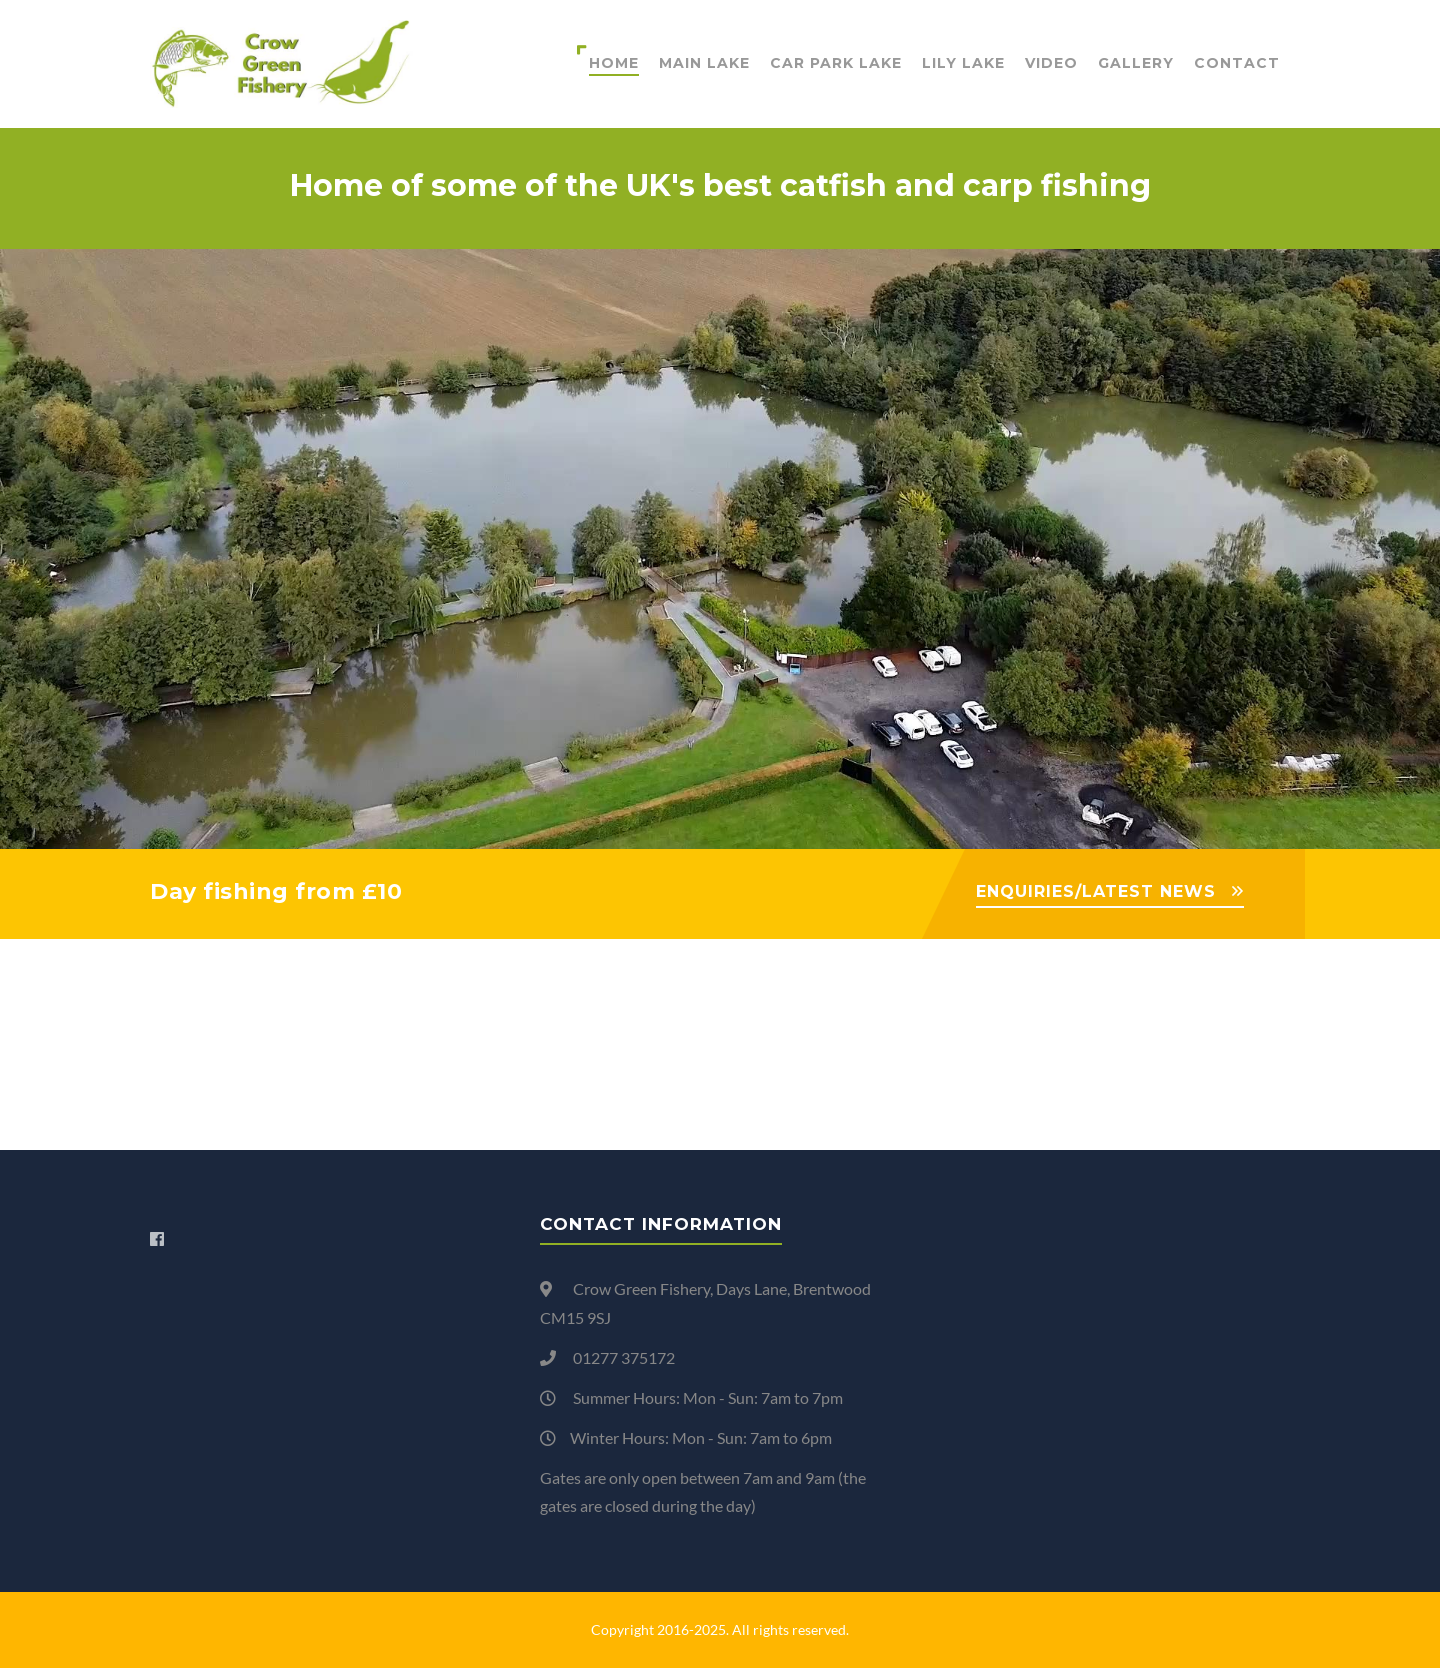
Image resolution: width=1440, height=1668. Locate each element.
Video (1051, 63)
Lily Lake (963, 63)
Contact (1237, 63)
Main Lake (704, 63)
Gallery (1136, 63)
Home (614, 63)
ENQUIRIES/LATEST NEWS (1096, 891)
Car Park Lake (836, 63)
